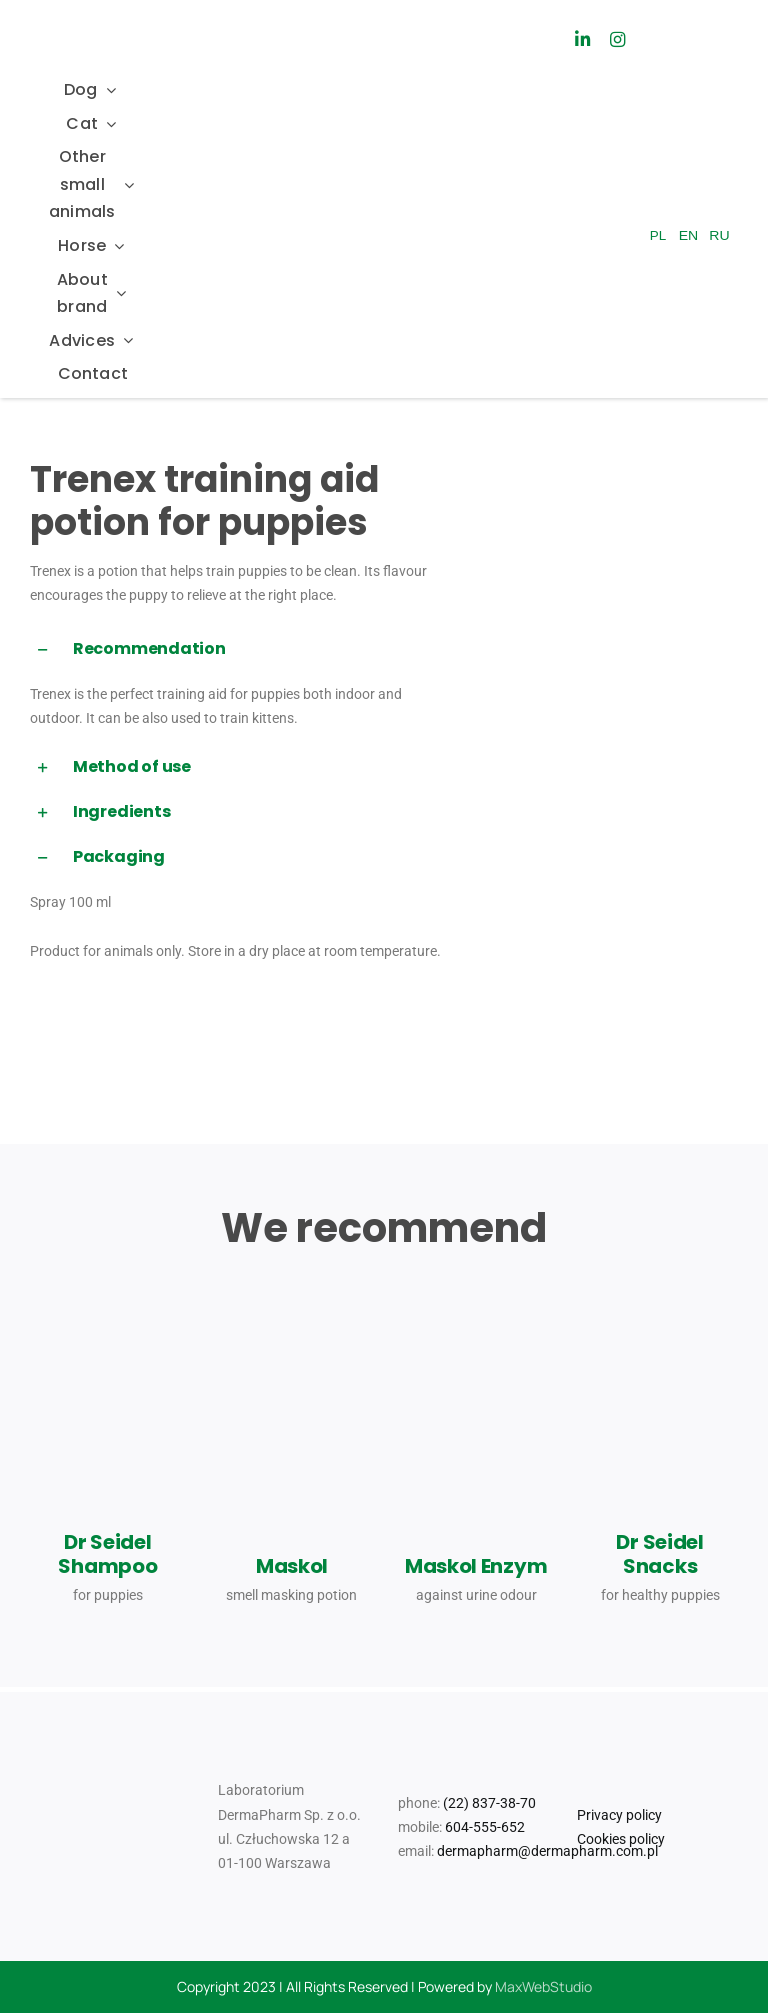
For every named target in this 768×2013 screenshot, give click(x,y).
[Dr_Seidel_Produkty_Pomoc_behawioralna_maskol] (292, 1337)
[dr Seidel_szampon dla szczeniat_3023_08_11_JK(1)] (108, 1332)
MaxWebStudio (543, 1986)
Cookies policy (621, 1839)
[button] (237, 649)
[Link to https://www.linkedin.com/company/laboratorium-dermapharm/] (581, 39)
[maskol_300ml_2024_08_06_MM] (476, 1333)
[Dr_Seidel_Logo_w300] (99, 26)
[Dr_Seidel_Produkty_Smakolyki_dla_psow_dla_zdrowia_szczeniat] (660, 1289)
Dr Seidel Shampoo (107, 1554)
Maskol (292, 1566)
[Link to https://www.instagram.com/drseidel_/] (617, 39)
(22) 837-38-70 (489, 1803)
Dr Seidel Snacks (659, 1554)
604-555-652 (485, 1827)
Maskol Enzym (476, 1566)
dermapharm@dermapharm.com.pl (547, 1851)
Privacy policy (619, 1815)
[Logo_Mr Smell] (370, 12)
